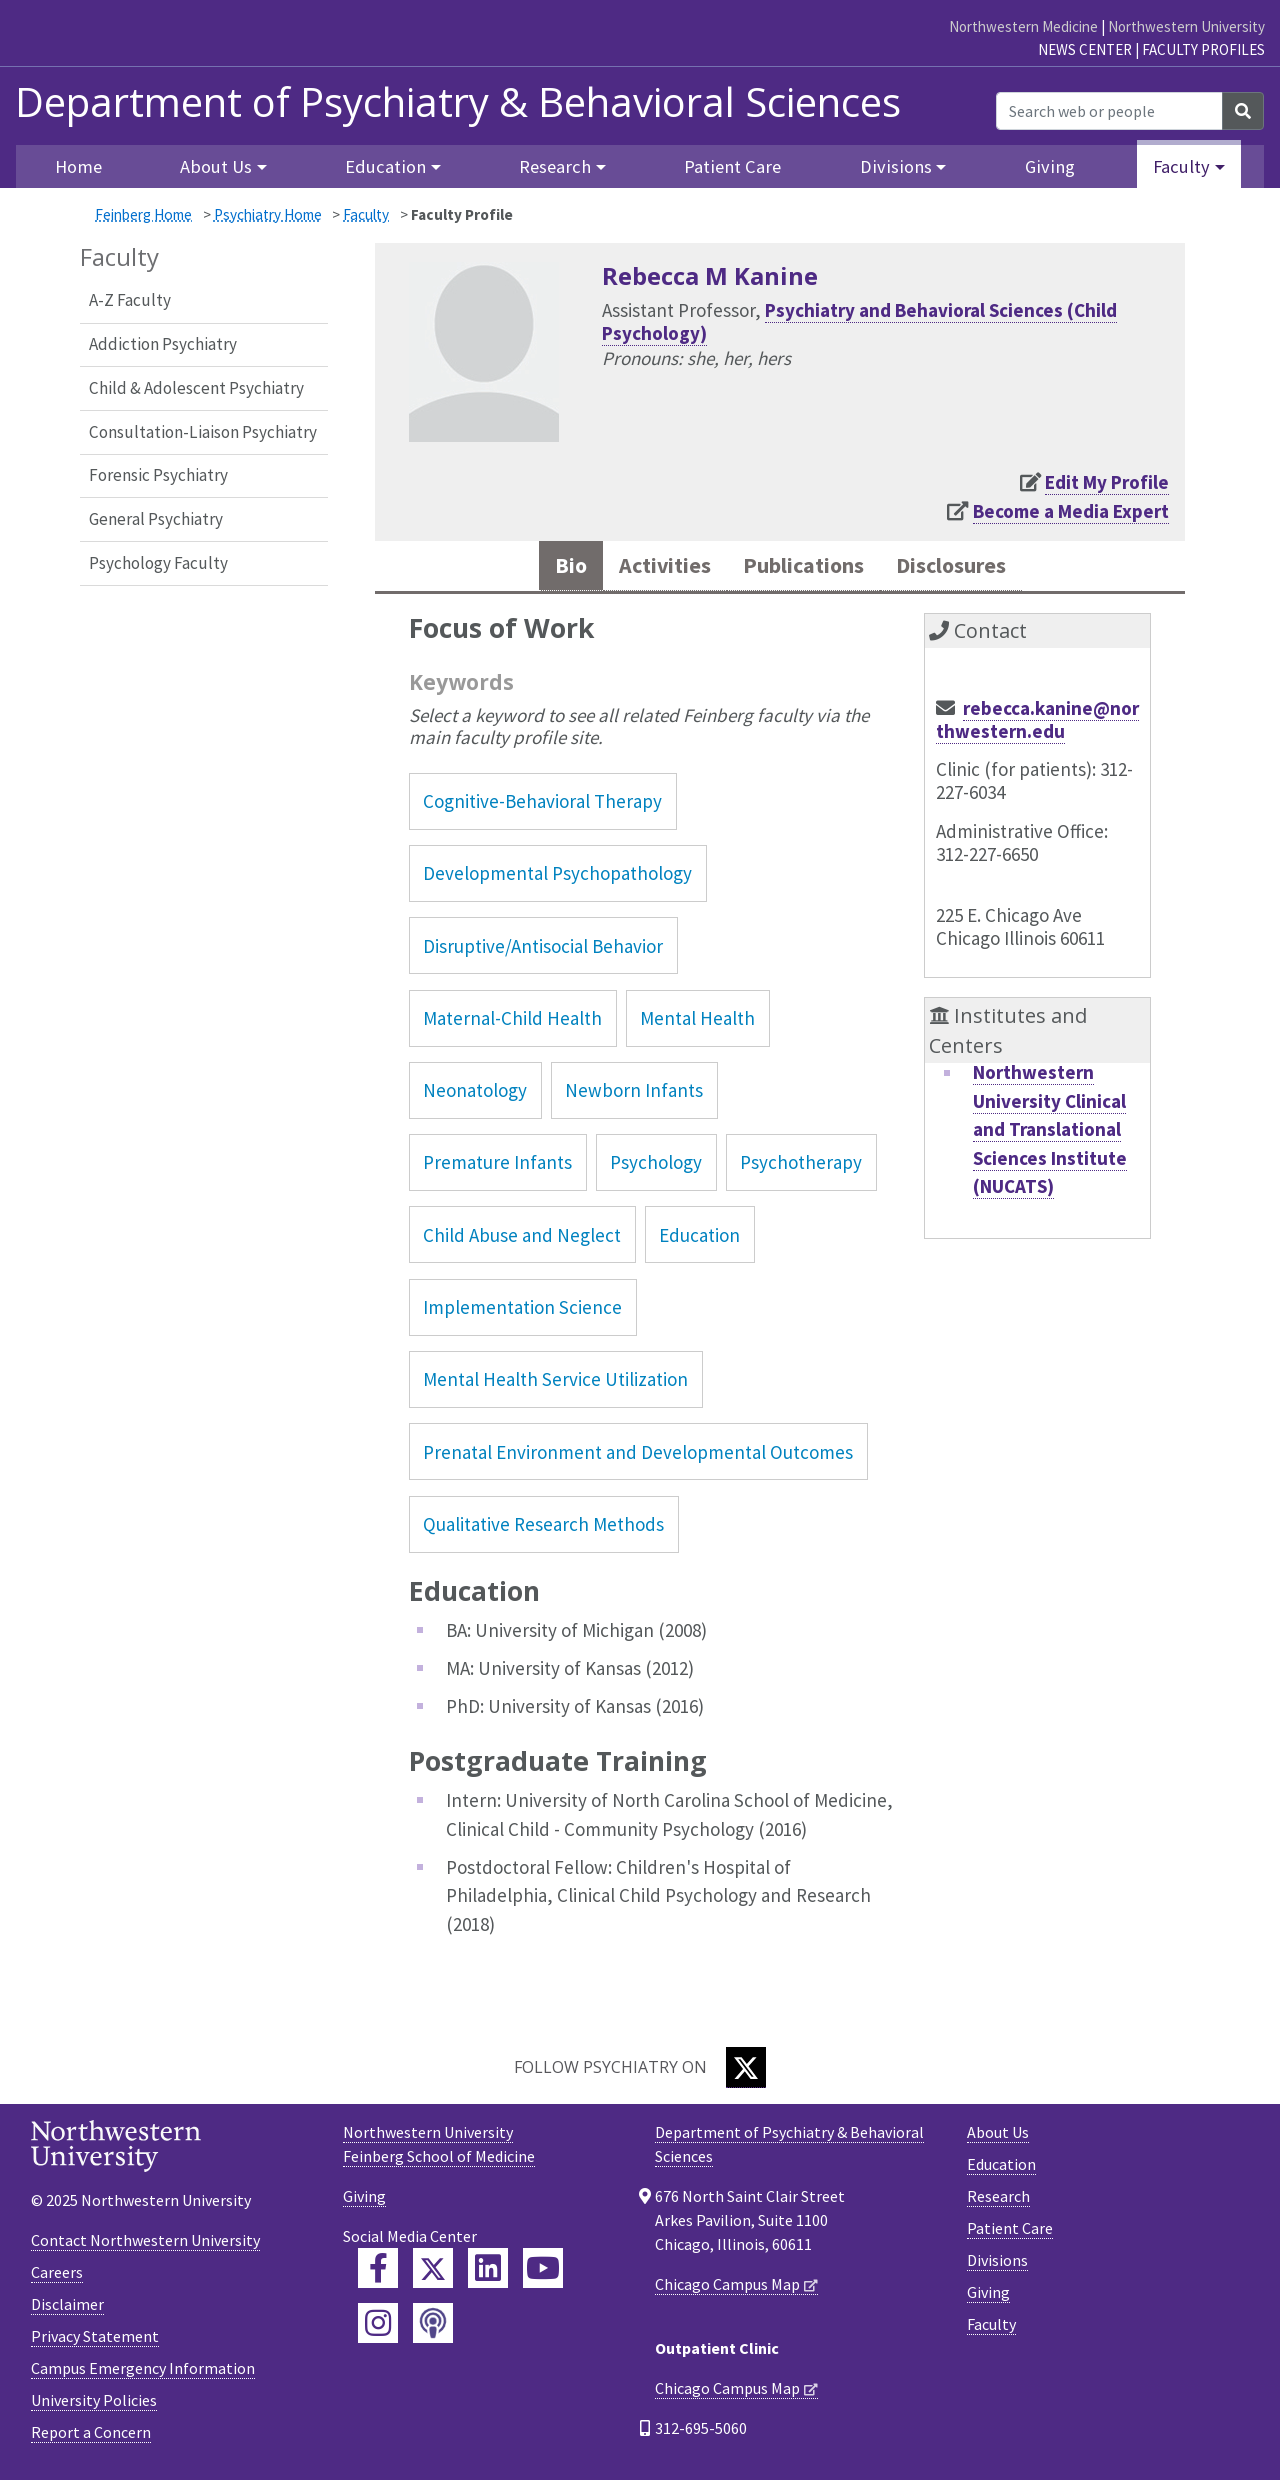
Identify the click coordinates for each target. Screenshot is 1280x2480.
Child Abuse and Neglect (522, 1239)
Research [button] (555, 166)
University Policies (94, 2404)
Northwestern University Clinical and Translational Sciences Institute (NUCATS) (1050, 1133)
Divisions (997, 2264)
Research (998, 2200)
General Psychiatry (156, 519)
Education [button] (385, 166)
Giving (1050, 166)
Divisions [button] (896, 166)
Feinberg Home (143, 214)
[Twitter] (746, 2071)
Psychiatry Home (268, 214)
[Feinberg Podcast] (433, 2327)
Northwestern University (1186, 26)
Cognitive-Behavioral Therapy (542, 805)
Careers (57, 2276)
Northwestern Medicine (1023, 26)
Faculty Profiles (1203, 49)
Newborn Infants (634, 1094)
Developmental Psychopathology (557, 877)
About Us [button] (216, 166)
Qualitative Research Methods (543, 1528)
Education (699, 1239)
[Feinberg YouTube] (543, 2272)
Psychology (656, 1167)
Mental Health (697, 1022)
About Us (998, 2136)
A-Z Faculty (130, 300)
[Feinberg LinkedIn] (488, 2272)
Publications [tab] (803, 567)
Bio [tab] (546, 567)
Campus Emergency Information (143, 2372)
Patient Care (732, 166)
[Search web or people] (1109, 111)
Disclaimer (67, 2308)
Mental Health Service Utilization (555, 1383)
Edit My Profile (1107, 482)
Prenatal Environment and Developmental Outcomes (638, 1456)
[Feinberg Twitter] (433, 2272)
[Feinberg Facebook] (378, 2272)
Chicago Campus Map (727, 2288)
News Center (1085, 49)
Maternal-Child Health (512, 1022)
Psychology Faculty (158, 563)
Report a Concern (91, 2436)
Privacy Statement (95, 2340)
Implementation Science (522, 1311)
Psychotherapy (801, 1167)
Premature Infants (497, 1167)
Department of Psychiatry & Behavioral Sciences (458, 102)
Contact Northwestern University (145, 2244)
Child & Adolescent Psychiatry (196, 388)
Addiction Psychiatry (163, 344)
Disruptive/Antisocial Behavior (543, 950)
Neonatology (475, 1094)
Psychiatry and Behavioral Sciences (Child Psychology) (859, 321)
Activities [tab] (648, 567)
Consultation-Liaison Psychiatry (203, 432)
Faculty (366, 214)
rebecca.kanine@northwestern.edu (1037, 723)
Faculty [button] (1181, 166)
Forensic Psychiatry (158, 475)
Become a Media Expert (1071, 511)
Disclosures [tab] (969, 567)
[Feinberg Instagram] (378, 2327)
